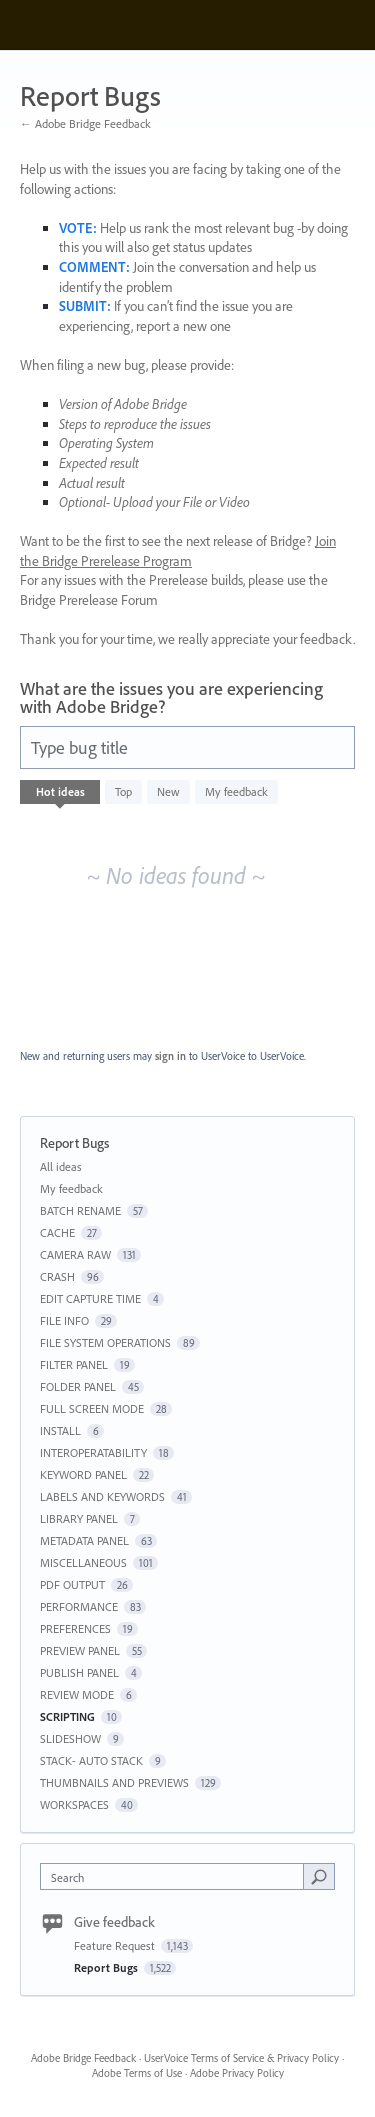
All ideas (61, 1166)
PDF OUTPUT (72, 1584)
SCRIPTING (67, 1716)
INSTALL (60, 1430)
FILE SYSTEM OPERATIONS (105, 1342)
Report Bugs (107, 1967)
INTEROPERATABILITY (93, 1452)
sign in (170, 1056)
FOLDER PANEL (78, 1386)
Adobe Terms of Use (137, 2073)
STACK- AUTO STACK (91, 1760)
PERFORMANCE (79, 1606)
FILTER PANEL (74, 1364)
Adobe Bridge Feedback (83, 2058)
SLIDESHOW (70, 1738)
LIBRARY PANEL (79, 1518)
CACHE (57, 1232)
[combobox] (176, 1876)
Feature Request (116, 1945)
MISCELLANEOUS (83, 1562)
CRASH (57, 1276)
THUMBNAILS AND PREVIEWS (114, 1782)
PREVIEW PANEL (80, 1650)
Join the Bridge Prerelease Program (178, 551)
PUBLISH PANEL (79, 1672)
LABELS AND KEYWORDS (102, 1496)
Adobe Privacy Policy (237, 2073)
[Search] (319, 1876)
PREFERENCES (75, 1628)
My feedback (236, 791)
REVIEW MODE (77, 1694)
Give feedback (114, 1922)
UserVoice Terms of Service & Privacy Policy (241, 2058)
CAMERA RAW (75, 1254)
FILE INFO (64, 1320)
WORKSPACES (74, 1804)
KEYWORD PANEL (83, 1474)
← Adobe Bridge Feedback (85, 123)
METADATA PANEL (84, 1540)
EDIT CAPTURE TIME (90, 1298)
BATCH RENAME (80, 1210)
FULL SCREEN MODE (92, 1408)
